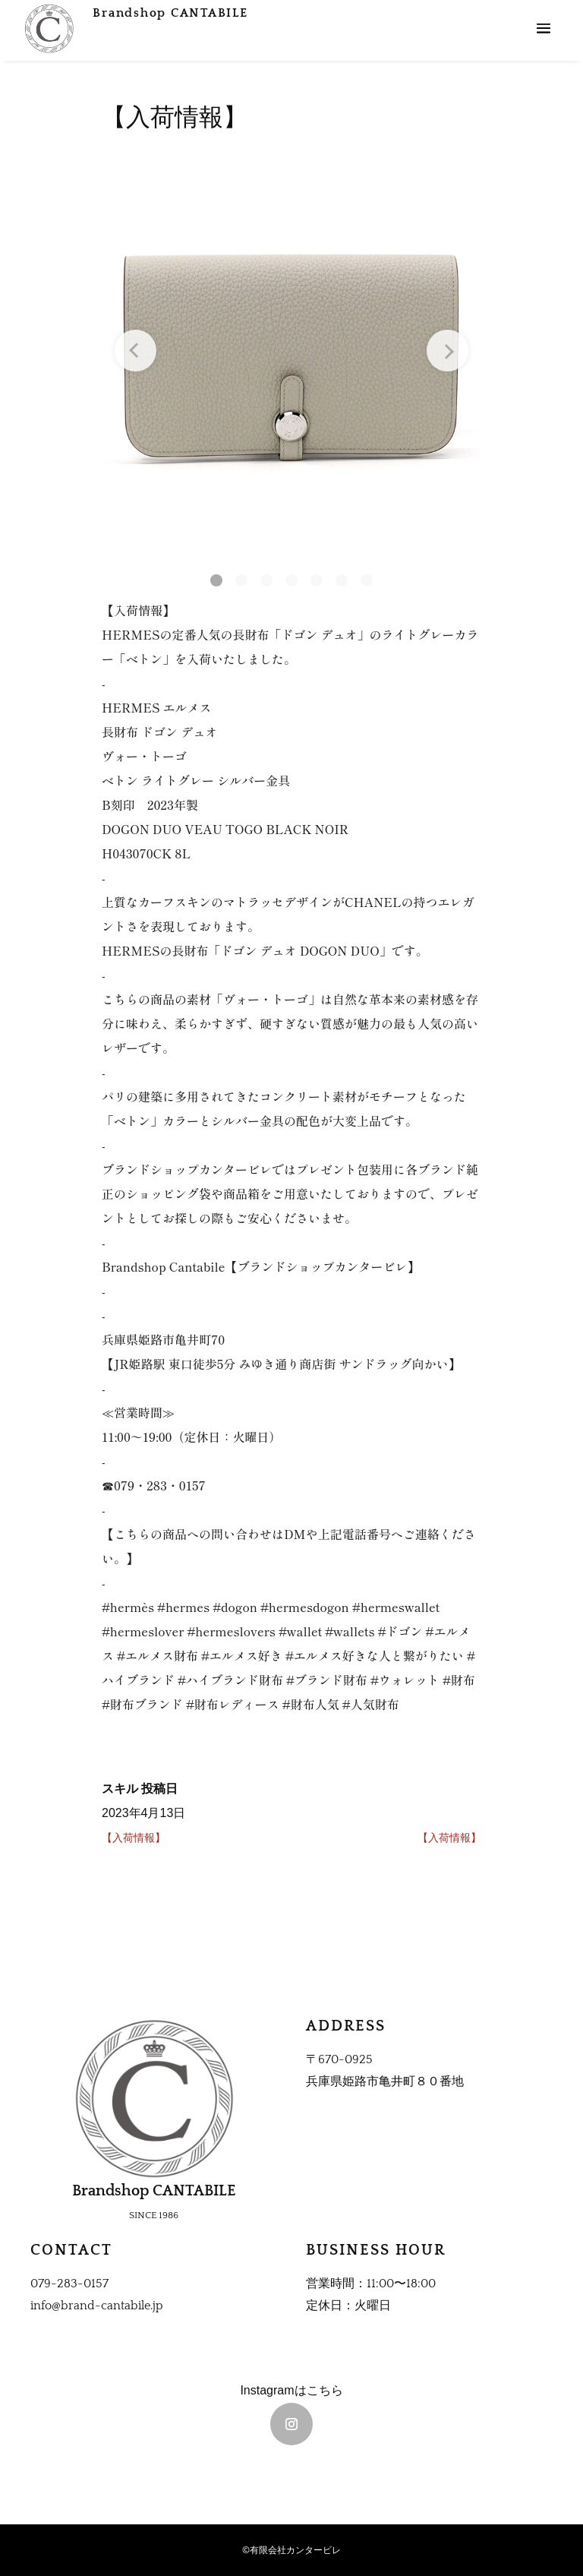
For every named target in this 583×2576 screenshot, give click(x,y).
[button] (186, 577)
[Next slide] (434, 361)
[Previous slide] (148, 361)
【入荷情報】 (133, 1838)
